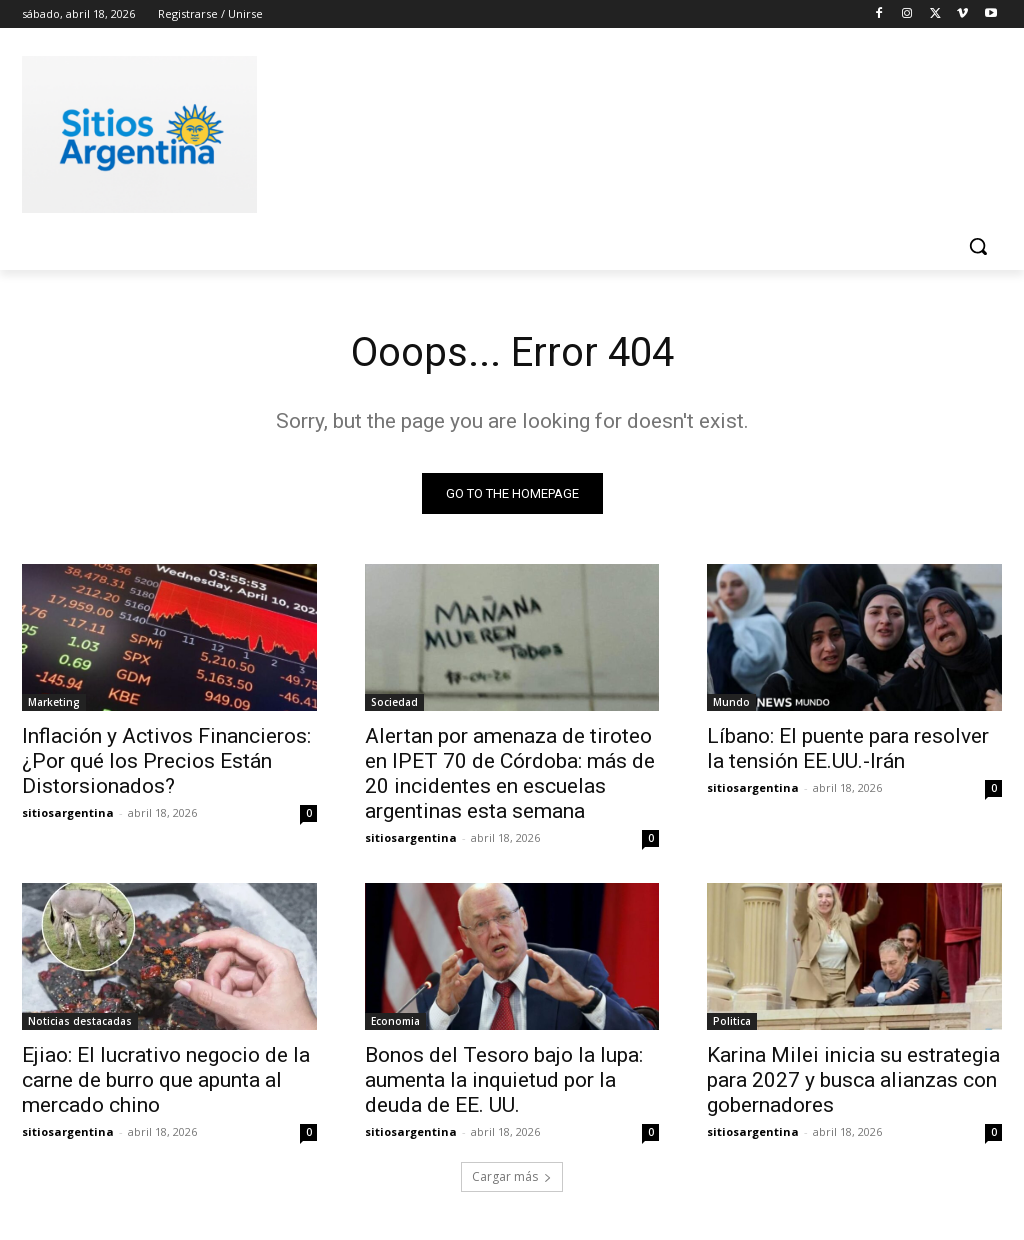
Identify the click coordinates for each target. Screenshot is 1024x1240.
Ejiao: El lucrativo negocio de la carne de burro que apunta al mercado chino (166, 1081)
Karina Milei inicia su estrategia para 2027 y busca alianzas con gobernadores (853, 1081)
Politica (732, 1022)
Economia (395, 1022)
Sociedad (394, 702)
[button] (978, 246)
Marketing (54, 702)
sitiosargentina (68, 812)
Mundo (731, 702)
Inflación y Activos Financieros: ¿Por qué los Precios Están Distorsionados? (166, 761)
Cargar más (512, 1176)
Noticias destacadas (80, 1022)
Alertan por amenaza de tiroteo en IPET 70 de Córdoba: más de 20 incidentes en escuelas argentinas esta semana (510, 773)
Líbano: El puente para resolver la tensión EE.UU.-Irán (848, 748)
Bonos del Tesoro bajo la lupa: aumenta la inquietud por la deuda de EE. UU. (504, 1081)
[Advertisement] (491, 131)
